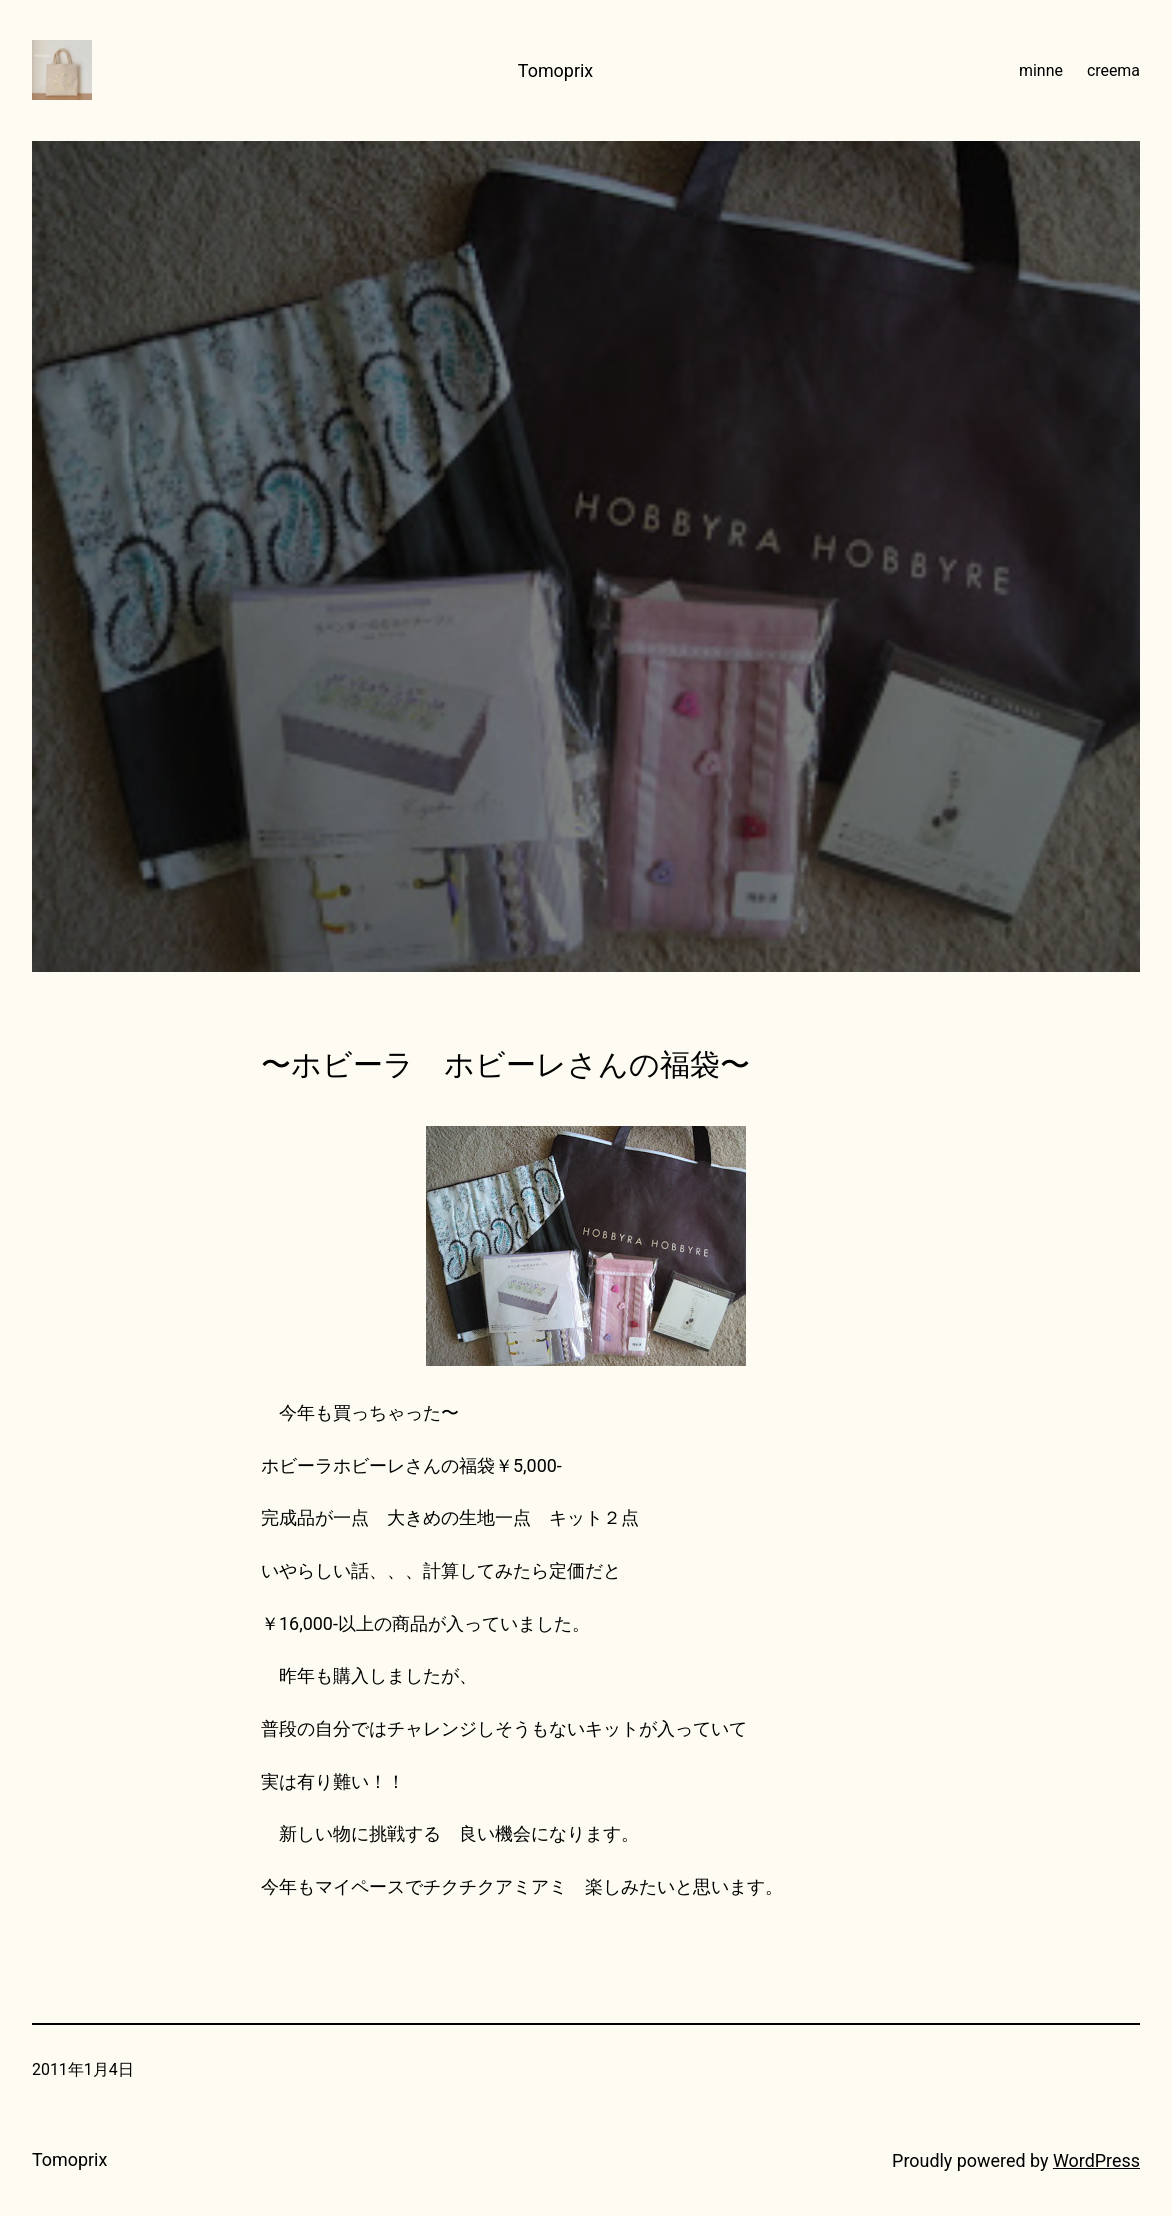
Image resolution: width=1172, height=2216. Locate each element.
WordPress (1096, 2160)
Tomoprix (555, 70)
